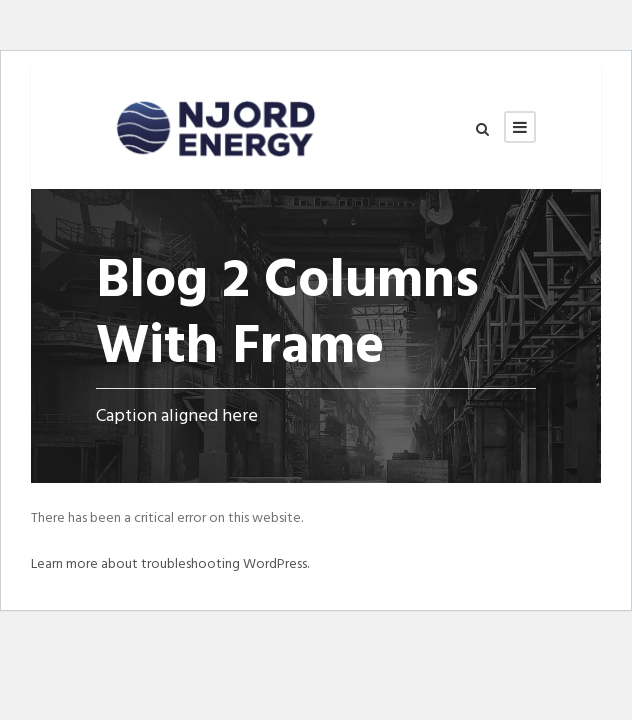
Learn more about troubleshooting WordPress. (170, 564)
